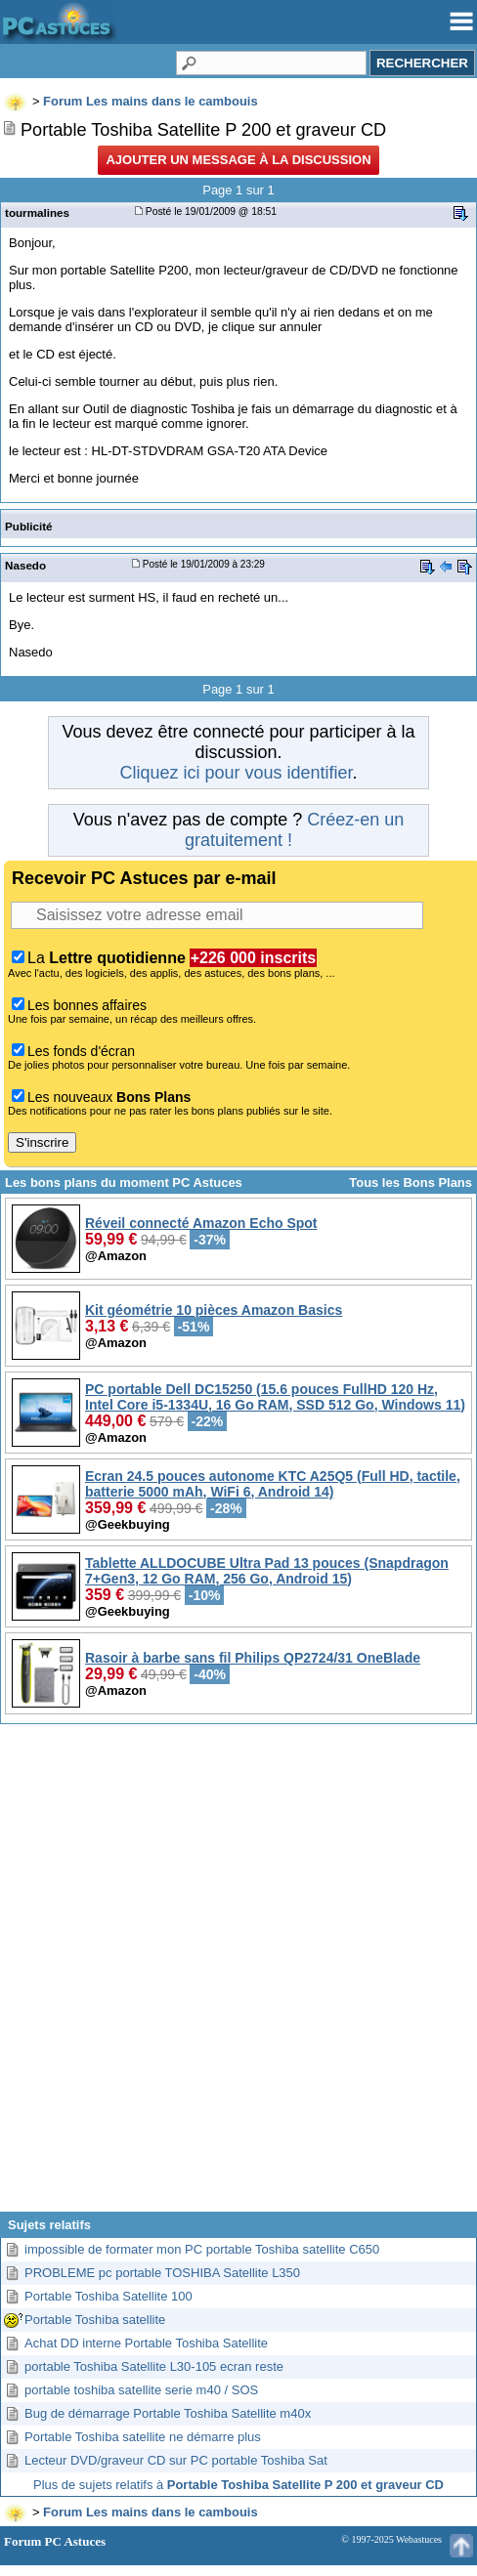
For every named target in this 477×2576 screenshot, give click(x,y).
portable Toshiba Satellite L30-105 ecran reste (153, 2366)
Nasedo (25, 565)
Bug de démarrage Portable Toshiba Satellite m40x (167, 2413)
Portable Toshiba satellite (94, 2319)
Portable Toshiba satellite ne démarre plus (142, 2436)
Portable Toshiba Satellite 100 (108, 2296)
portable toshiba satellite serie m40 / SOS (141, 2390)
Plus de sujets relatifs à (238, 2484)
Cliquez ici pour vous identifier (235, 772)
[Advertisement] (236, 1975)
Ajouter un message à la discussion (238, 159)
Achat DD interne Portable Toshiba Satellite (146, 2343)
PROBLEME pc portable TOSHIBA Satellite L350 (162, 2272)
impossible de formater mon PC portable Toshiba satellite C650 (201, 2249)
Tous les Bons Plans (410, 1182)
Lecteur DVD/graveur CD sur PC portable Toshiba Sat (175, 2460)
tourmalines (37, 212)
